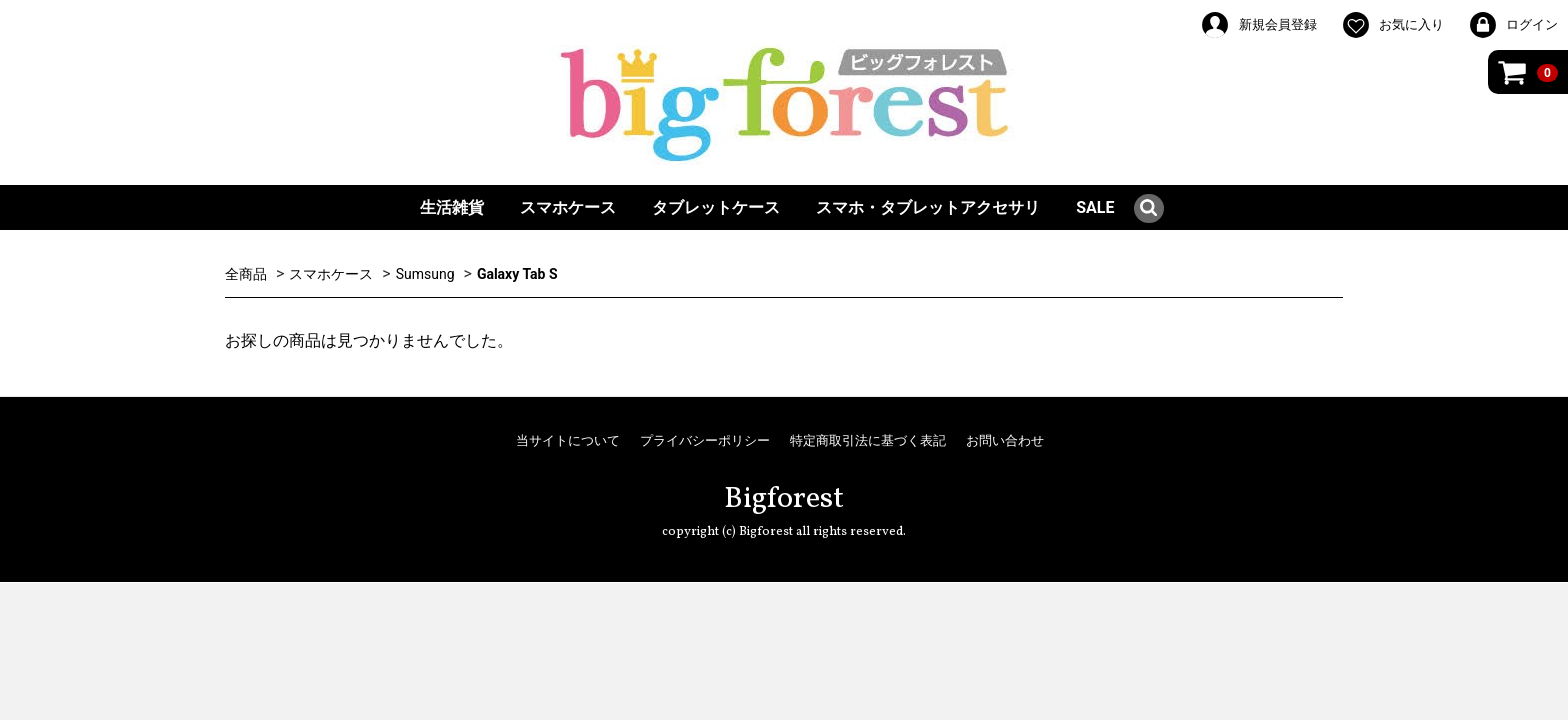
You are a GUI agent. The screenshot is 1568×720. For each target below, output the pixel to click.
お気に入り (1392, 25)
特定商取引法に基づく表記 (868, 440)
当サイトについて (568, 440)
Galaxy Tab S (517, 274)
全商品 (246, 274)
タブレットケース (716, 207)
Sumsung (425, 274)
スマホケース (568, 207)
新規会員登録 (1258, 25)
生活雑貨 (452, 207)
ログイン (1513, 25)
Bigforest (784, 499)
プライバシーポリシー (705, 440)
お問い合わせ (1005, 440)
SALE (1095, 207)
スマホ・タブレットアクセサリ (928, 207)
